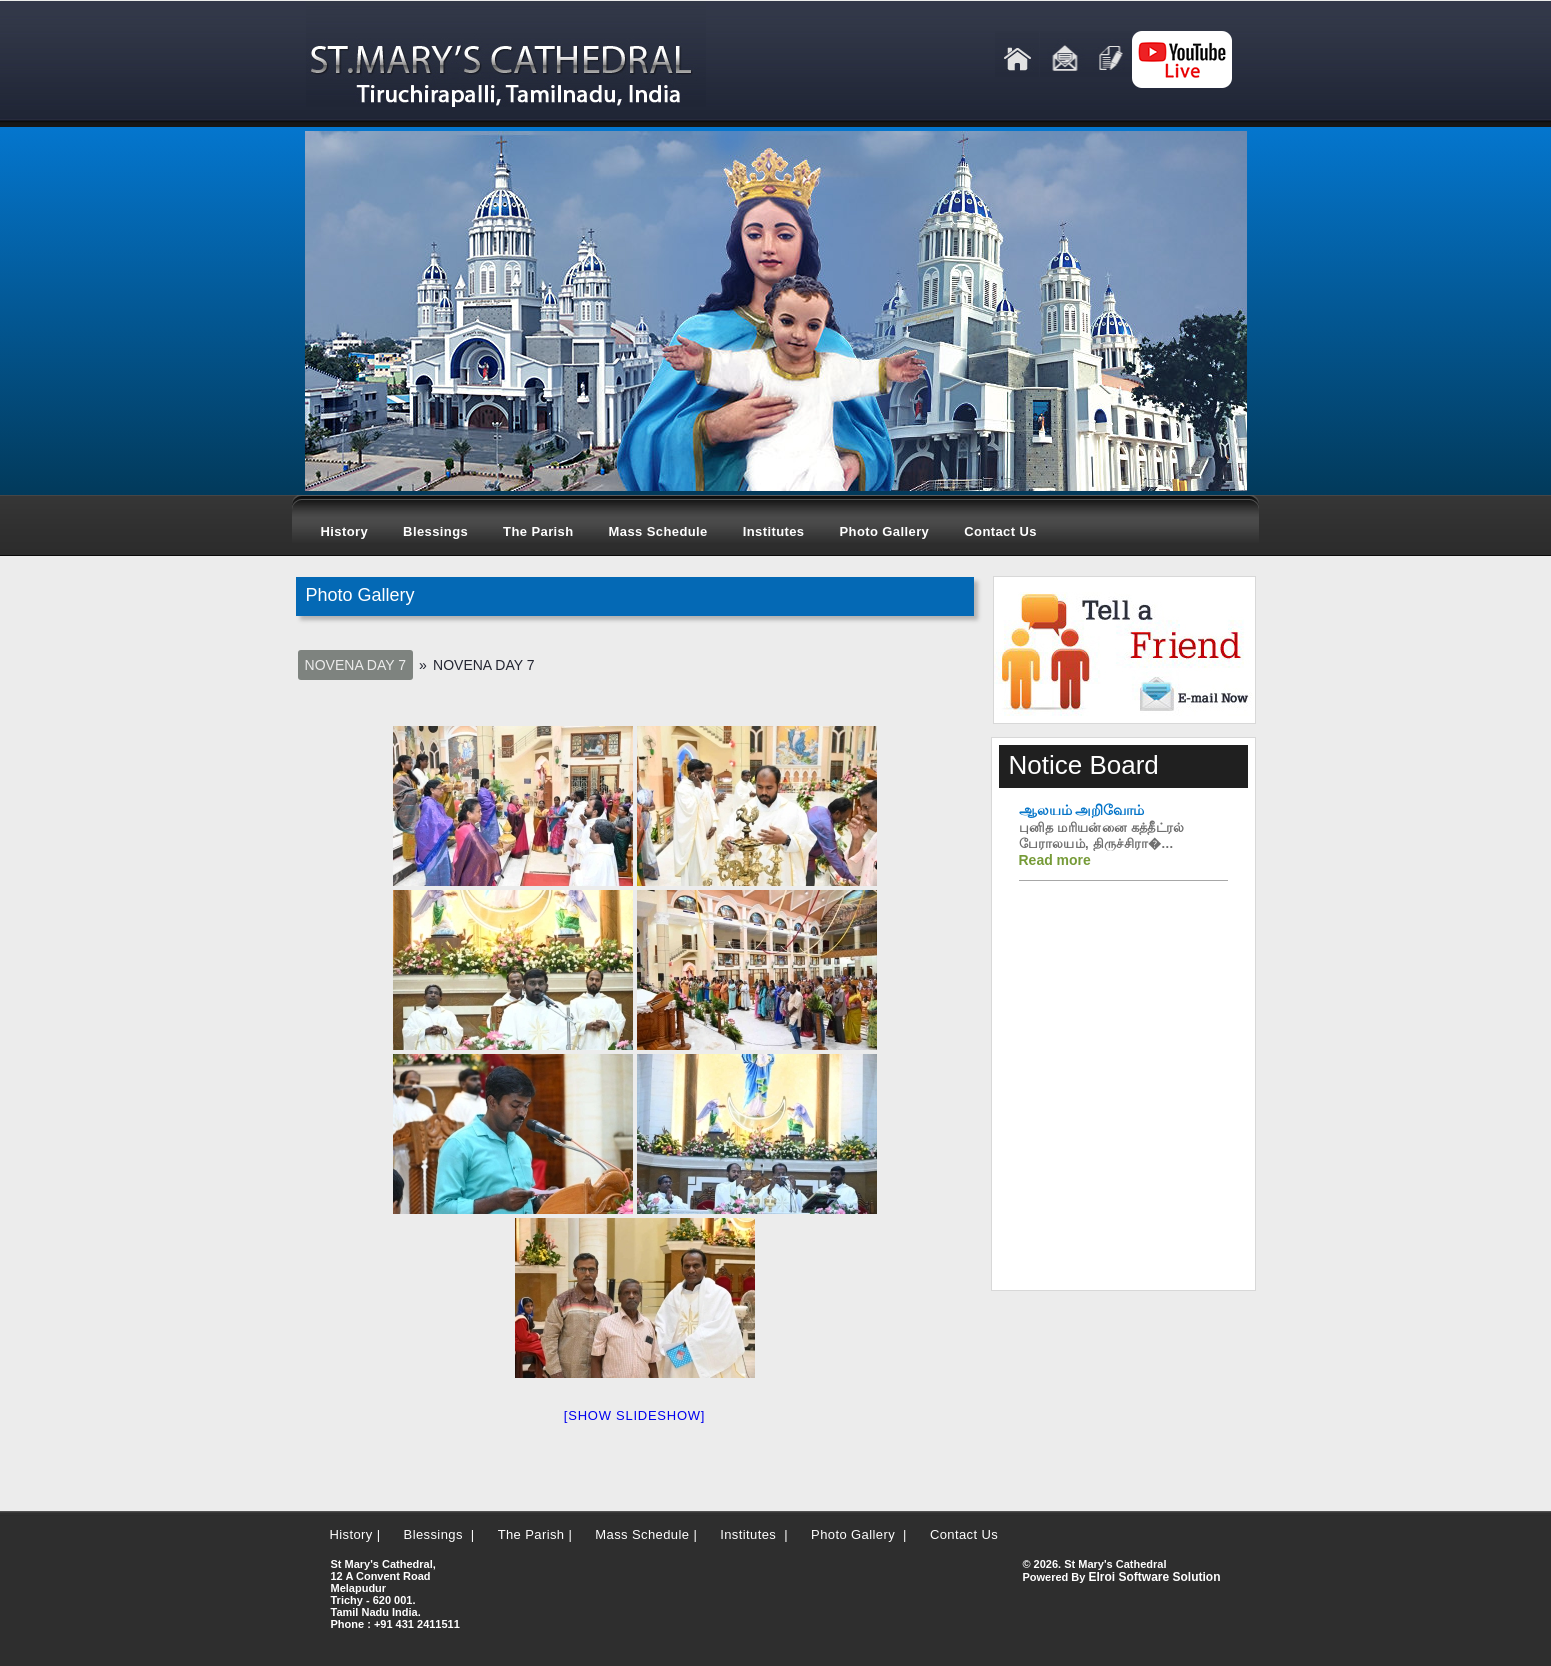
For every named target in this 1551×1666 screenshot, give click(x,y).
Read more (1055, 860)
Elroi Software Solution (1154, 1577)
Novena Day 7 (355, 665)
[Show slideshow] (634, 1415)
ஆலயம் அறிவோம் (1082, 810)
